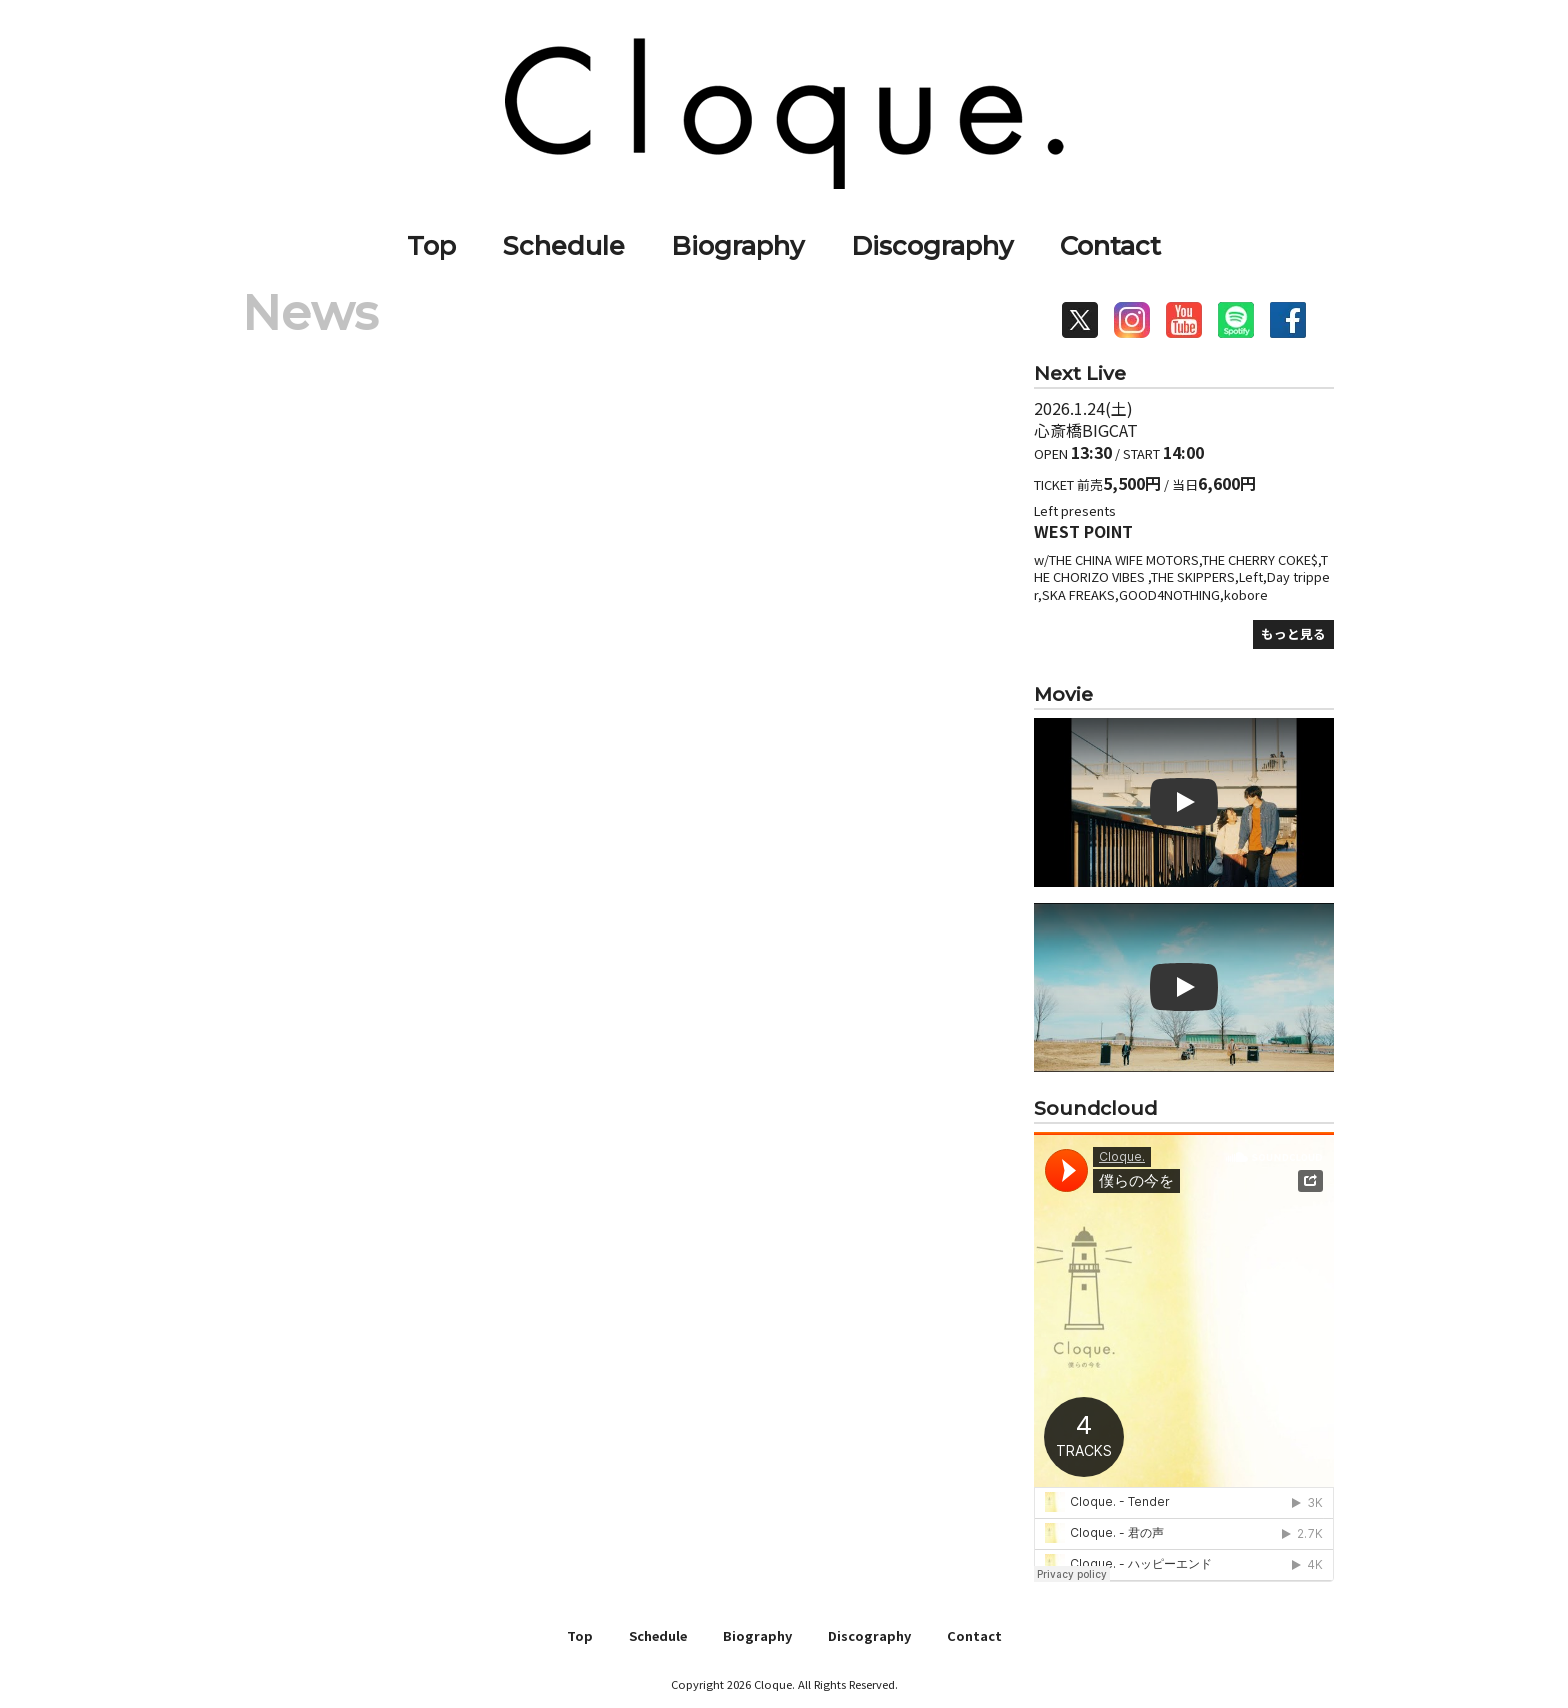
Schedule (564, 245)
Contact (1110, 245)
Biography (737, 245)
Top (431, 245)
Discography (932, 245)
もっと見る (1293, 633)
